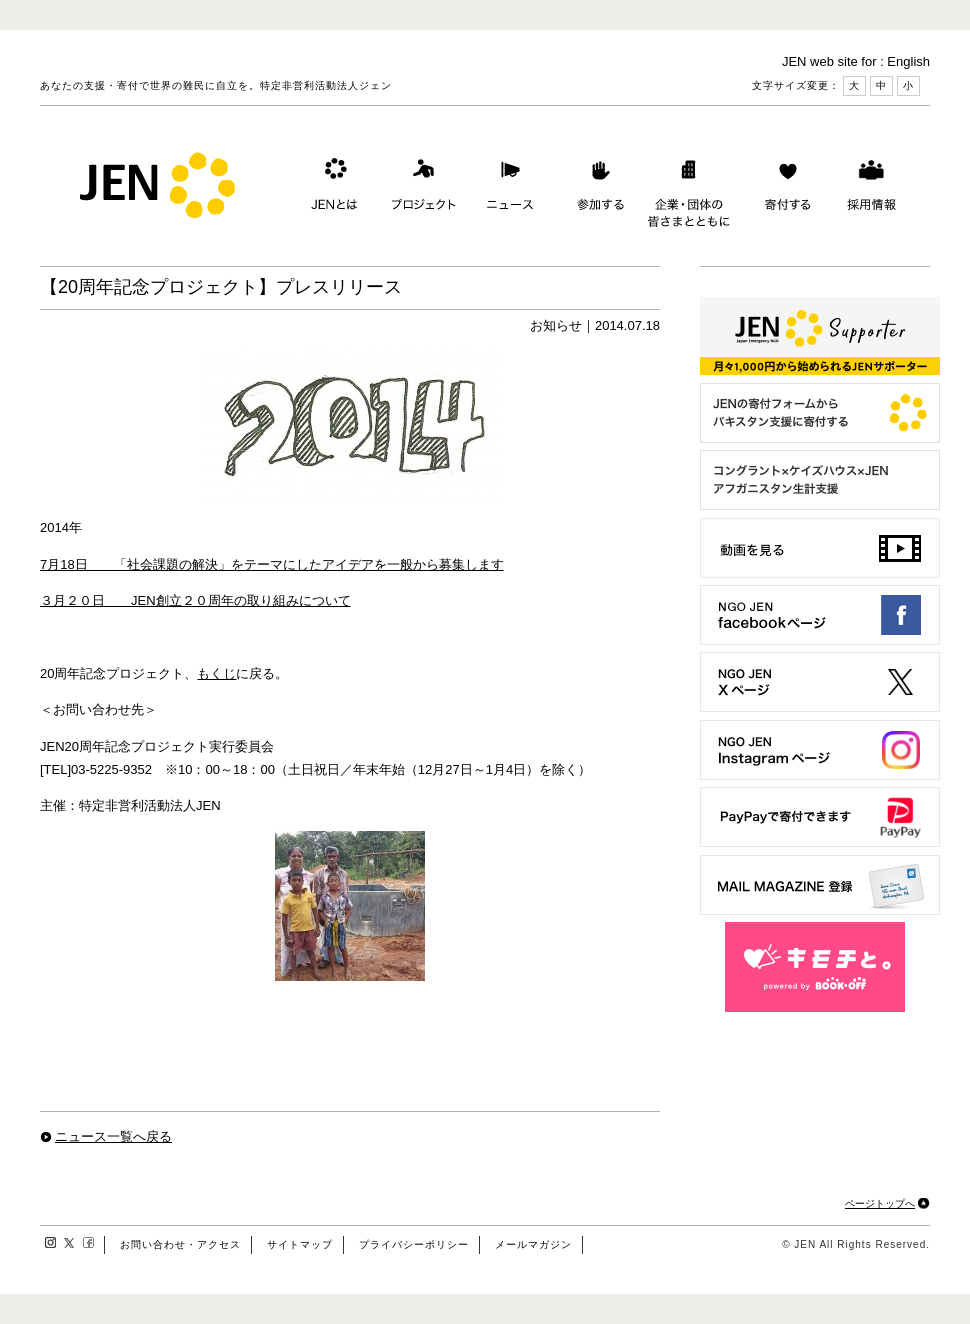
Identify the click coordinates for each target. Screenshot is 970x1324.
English (908, 61)
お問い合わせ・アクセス (180, 1244)
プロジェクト (420, 189)
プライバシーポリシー (414, 1244)
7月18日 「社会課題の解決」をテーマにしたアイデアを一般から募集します (272, 564)
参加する (596, 189)
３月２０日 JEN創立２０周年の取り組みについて (195, 600)
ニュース (508, 189)
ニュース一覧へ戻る (113, 1136)
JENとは (332, 189)
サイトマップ (300, 1244)
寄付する (783, 189)
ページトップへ (880, 1203)
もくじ (216, 673)
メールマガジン (533, 1244)
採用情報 (871, 189)
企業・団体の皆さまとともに (689, 189)
